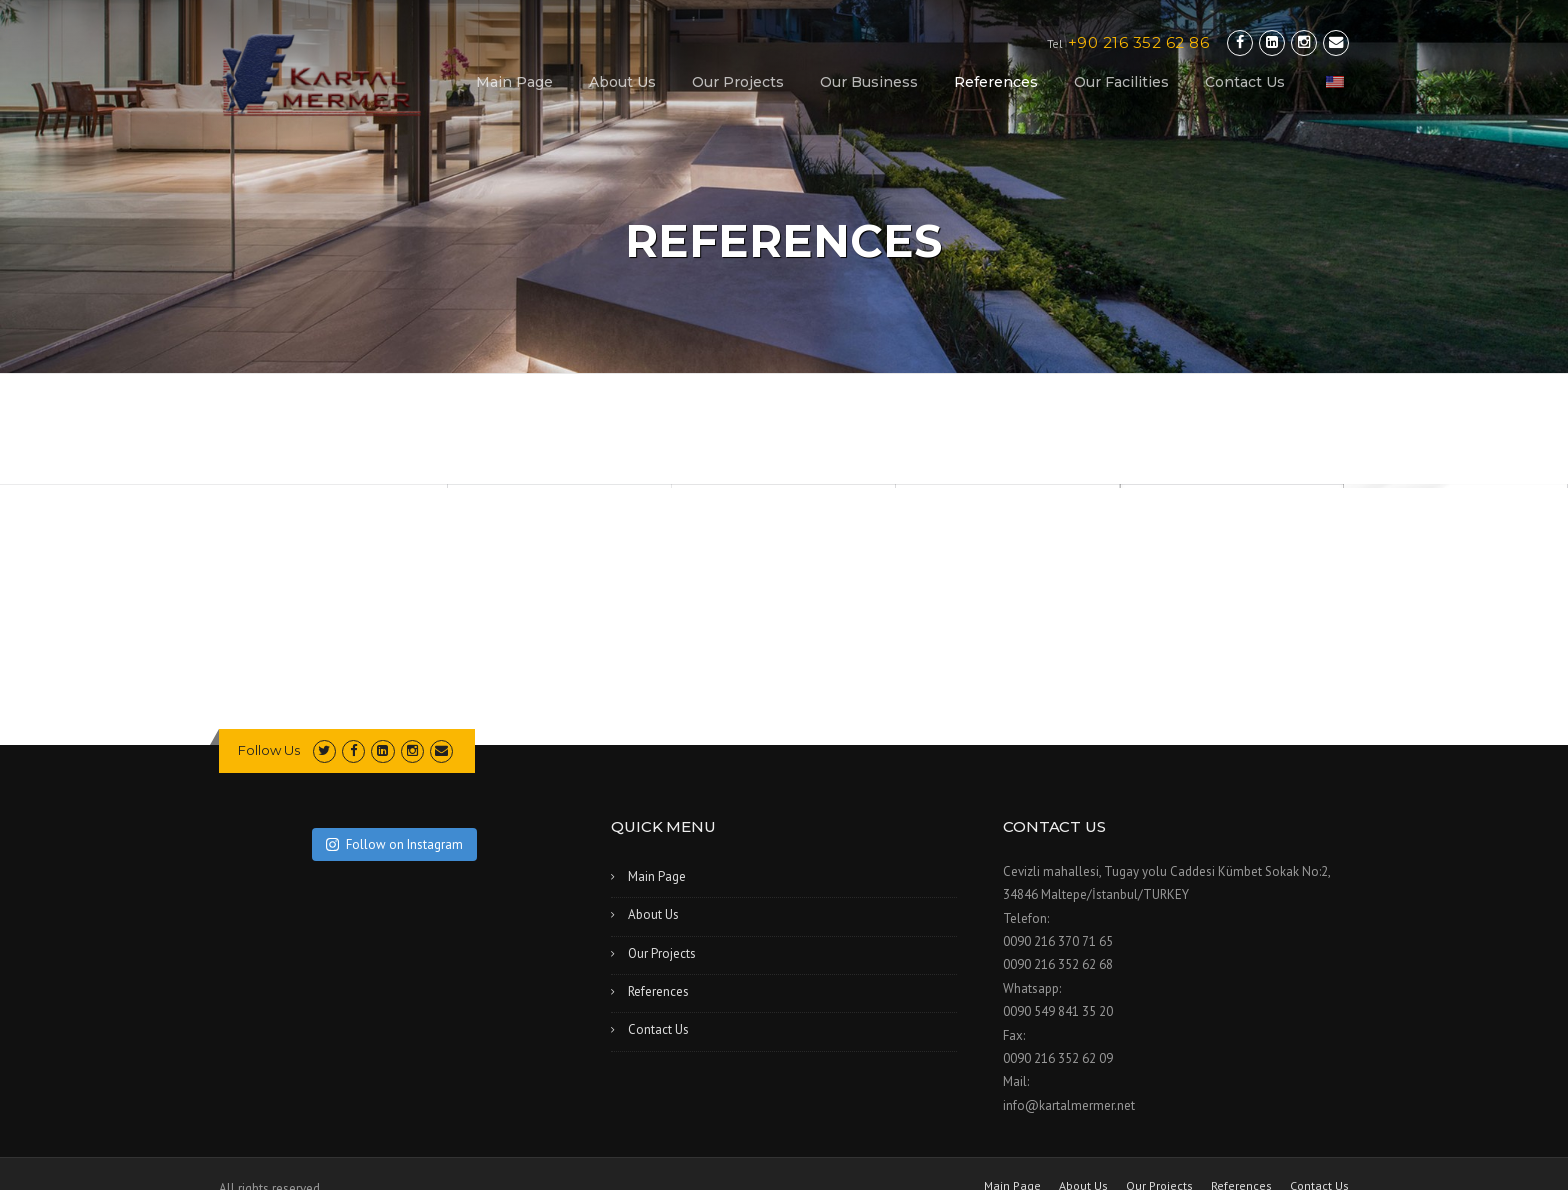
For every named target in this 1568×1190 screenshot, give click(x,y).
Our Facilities (1121, 82)
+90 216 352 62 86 (1139, 42)
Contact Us (1245, 82)
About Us (622, 82)
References (996, 82)
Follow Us (269, 750)
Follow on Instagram (394, 844)
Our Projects (738, 82)
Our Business (869, 82)
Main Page (514, 82)
